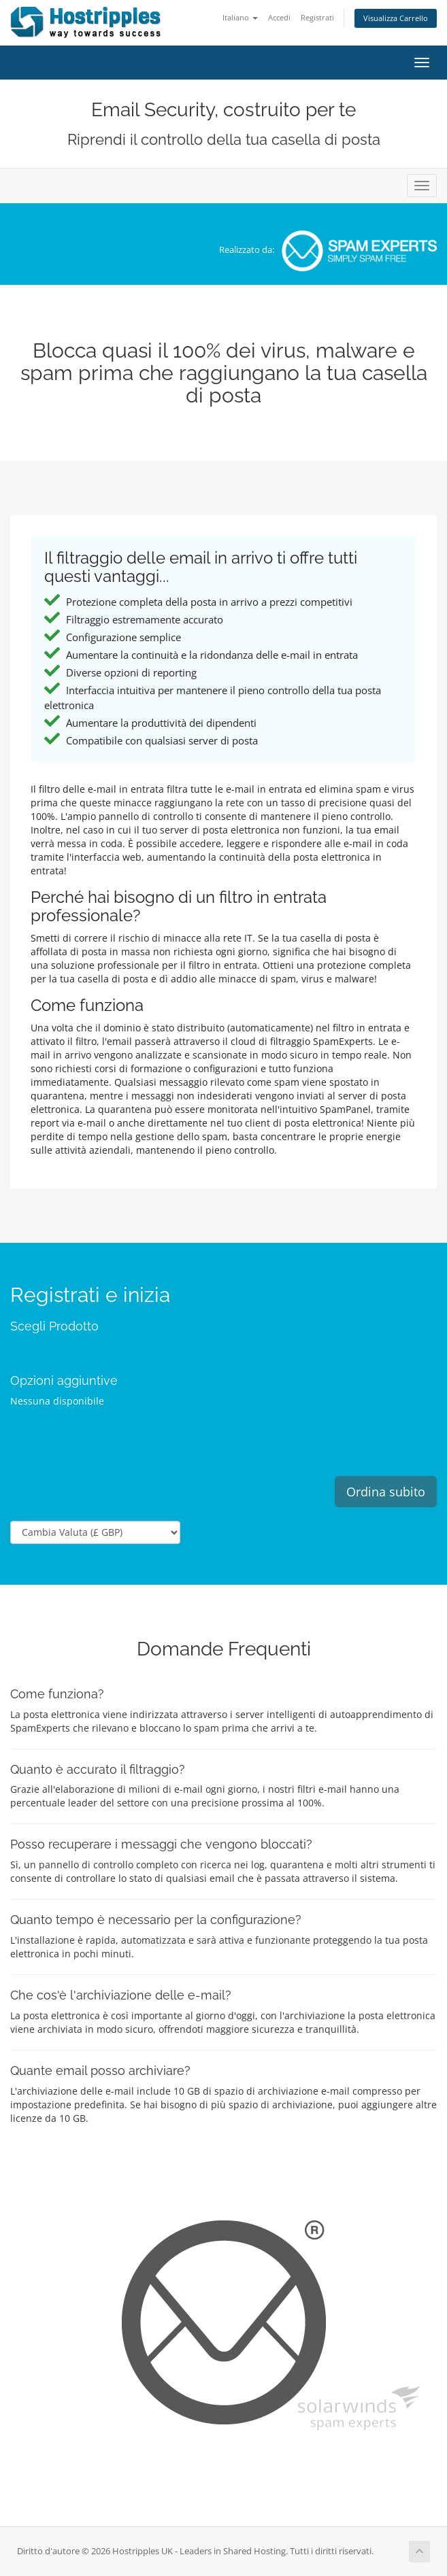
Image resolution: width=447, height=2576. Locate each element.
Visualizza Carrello (395, 18)
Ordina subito (385, 1491)
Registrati (317, 17)
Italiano (240, 17)
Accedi (279, 17)
